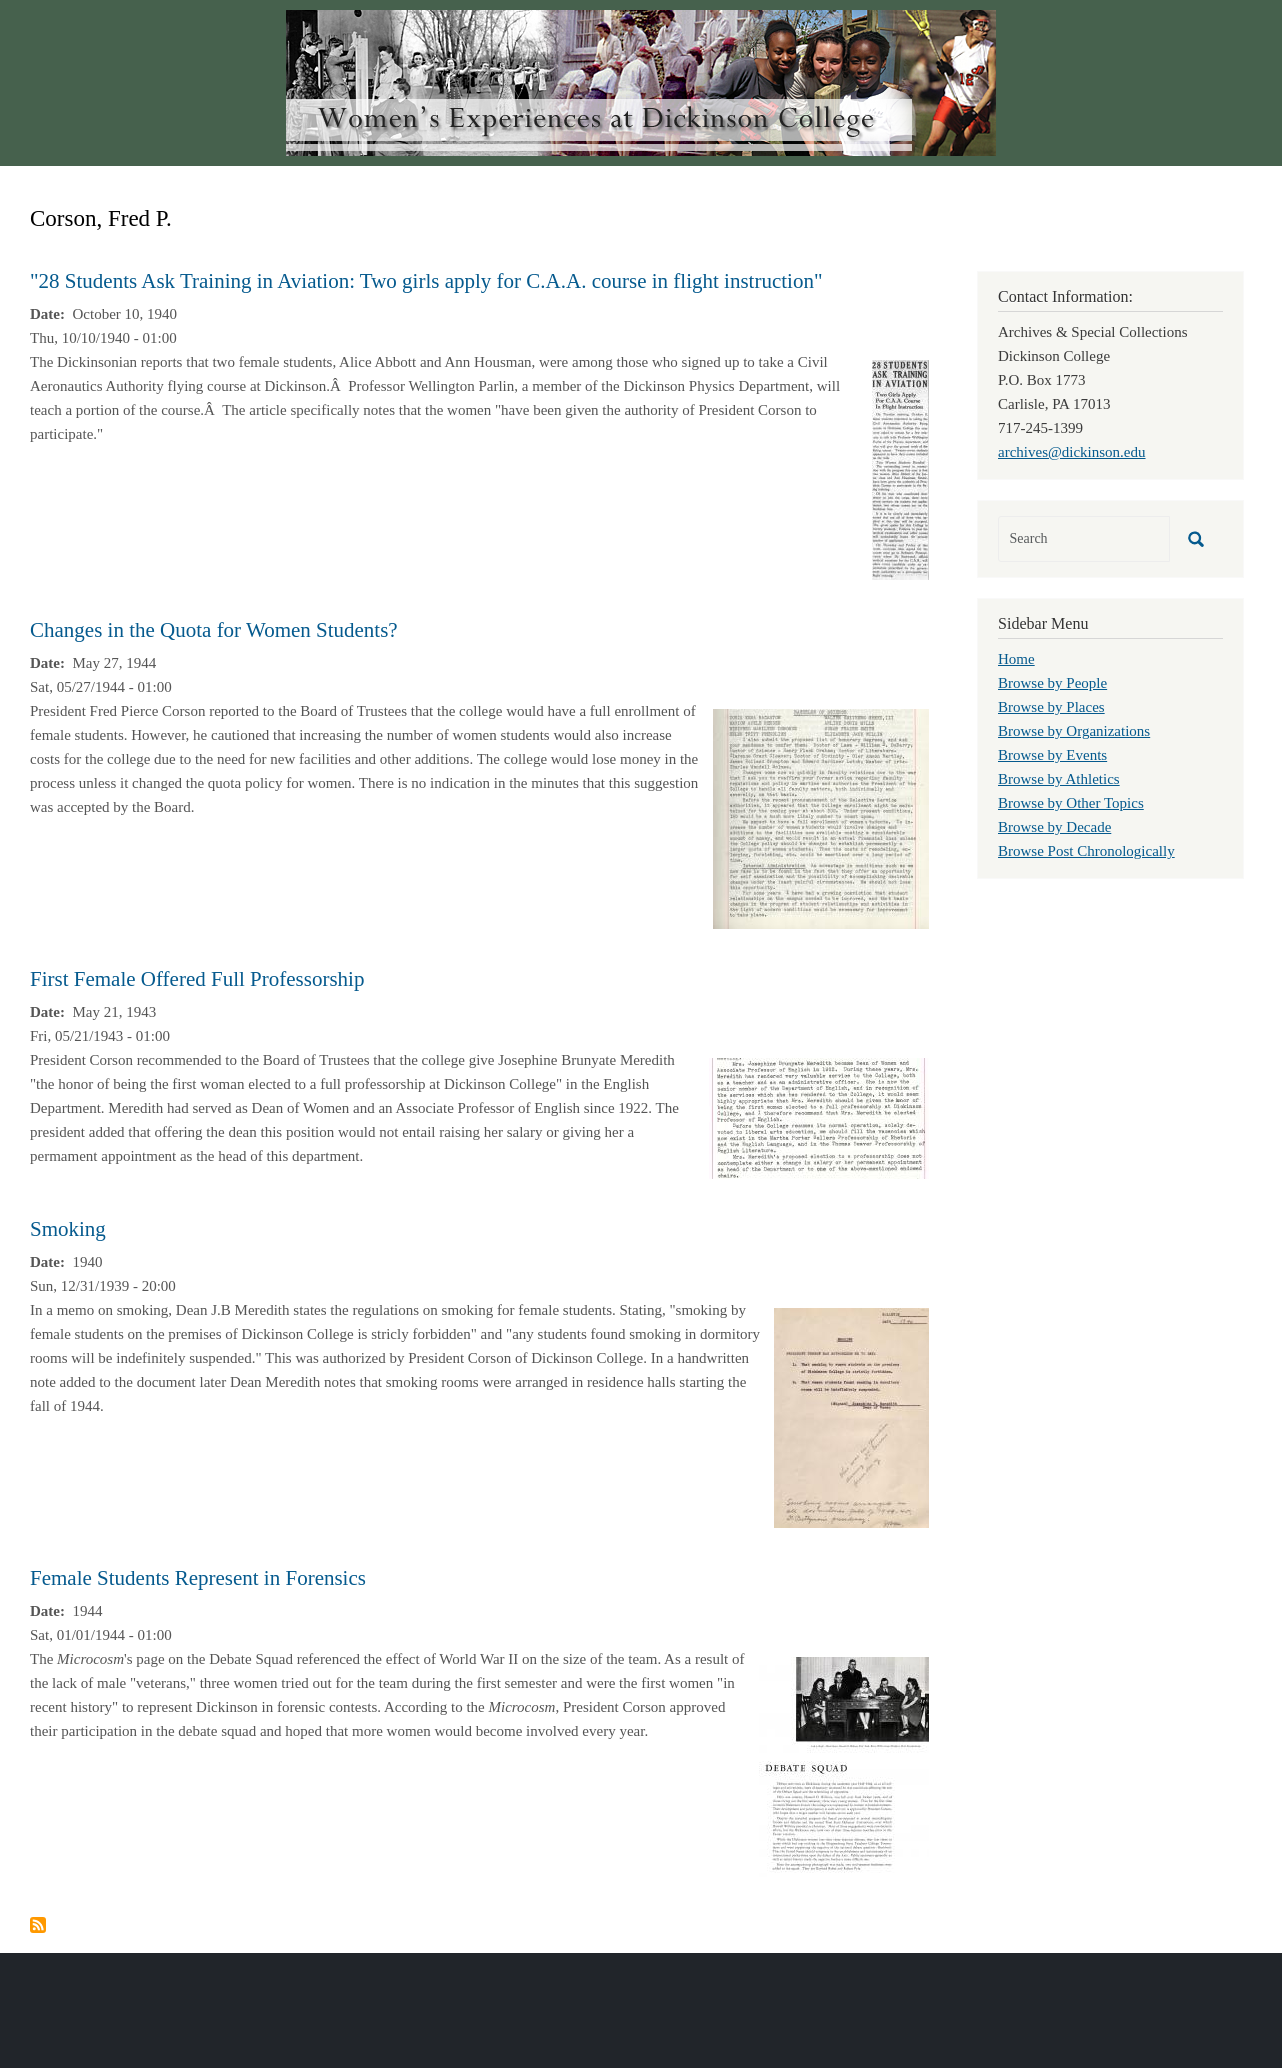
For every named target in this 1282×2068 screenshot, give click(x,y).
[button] (900, 468)
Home (1016, 659)
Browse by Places (1051, 707)
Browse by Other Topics (1071, 803)
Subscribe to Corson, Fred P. (38, 1925)
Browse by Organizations (1074, 731)
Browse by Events (1052, 755)
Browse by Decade (1054, 827)
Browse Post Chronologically (1086, 851)
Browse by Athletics (1059, 779)
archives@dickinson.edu (1072, 452)
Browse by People (1052, 683)
